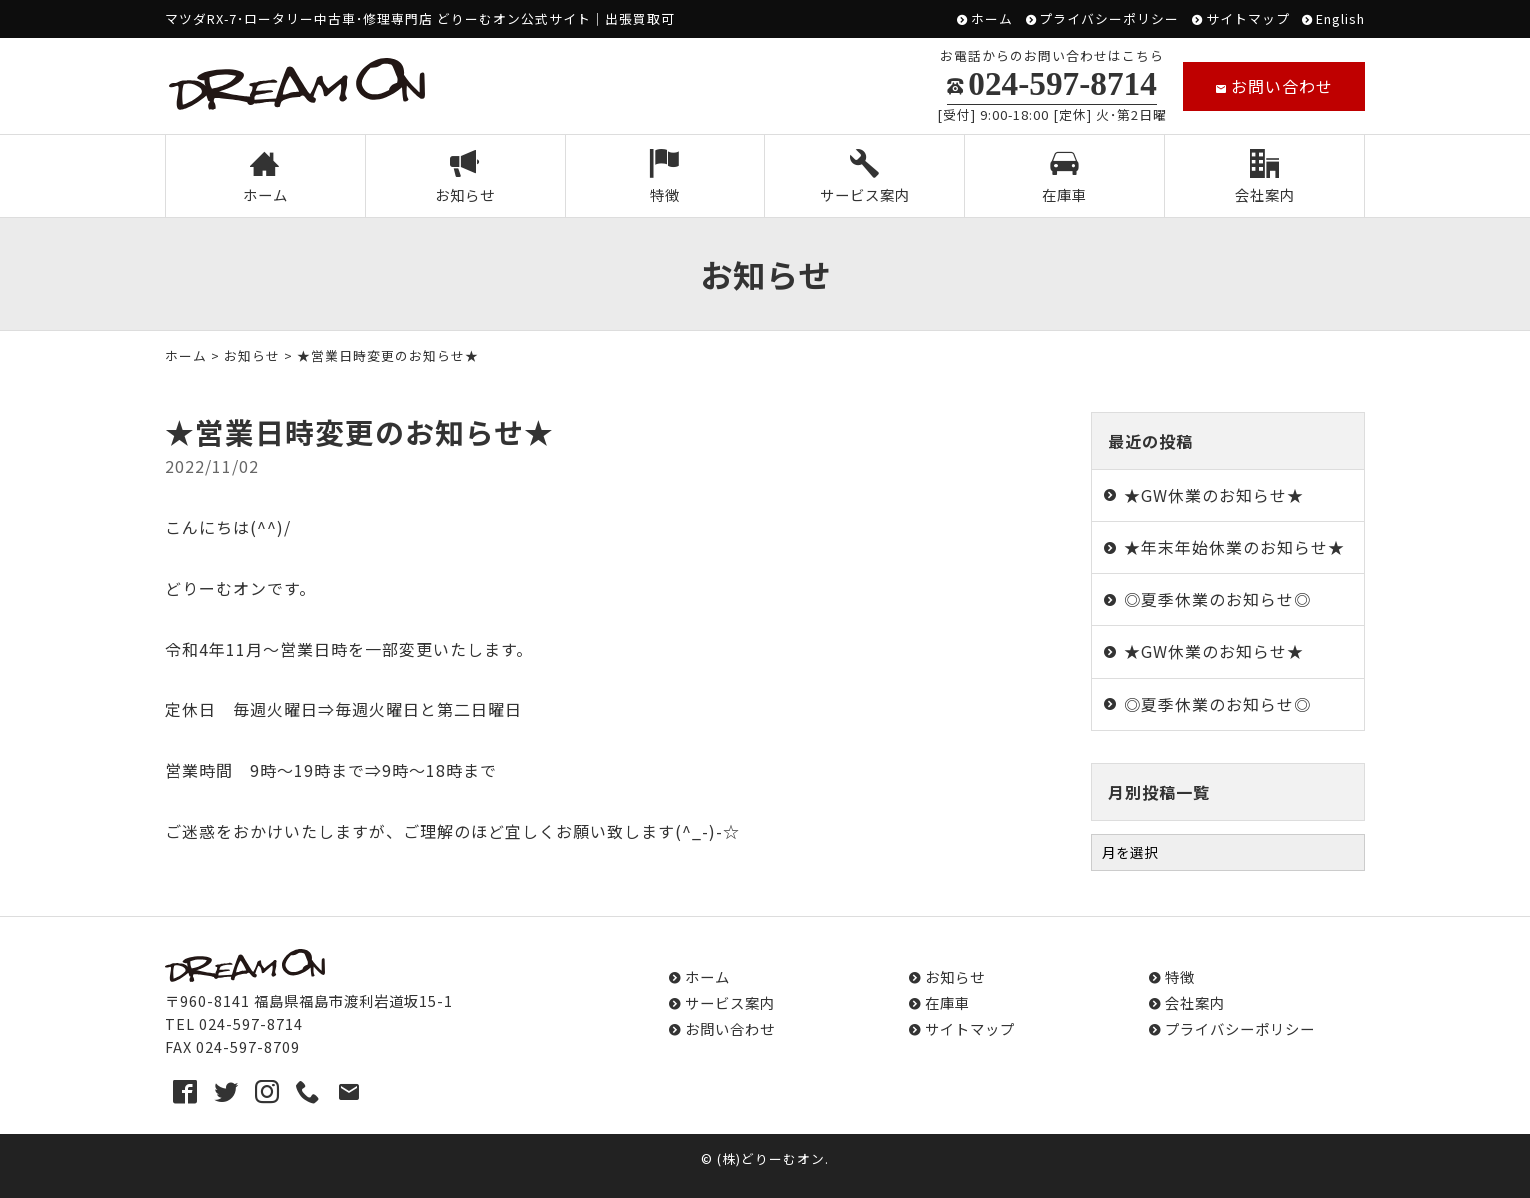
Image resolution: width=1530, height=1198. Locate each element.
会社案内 (1265, 178)
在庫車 (1064, 178)
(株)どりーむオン (771, 1158)
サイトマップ (1248, 19)
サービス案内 (864, 178)
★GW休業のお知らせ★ (1214, 495)
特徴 (664, 178)
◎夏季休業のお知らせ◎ (1217, 599)
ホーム (992, 19)
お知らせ (465, 178)
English (1340, 19)
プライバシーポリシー (1109, 19)
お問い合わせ (1274, 86)
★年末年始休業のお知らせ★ (1234, 547)
